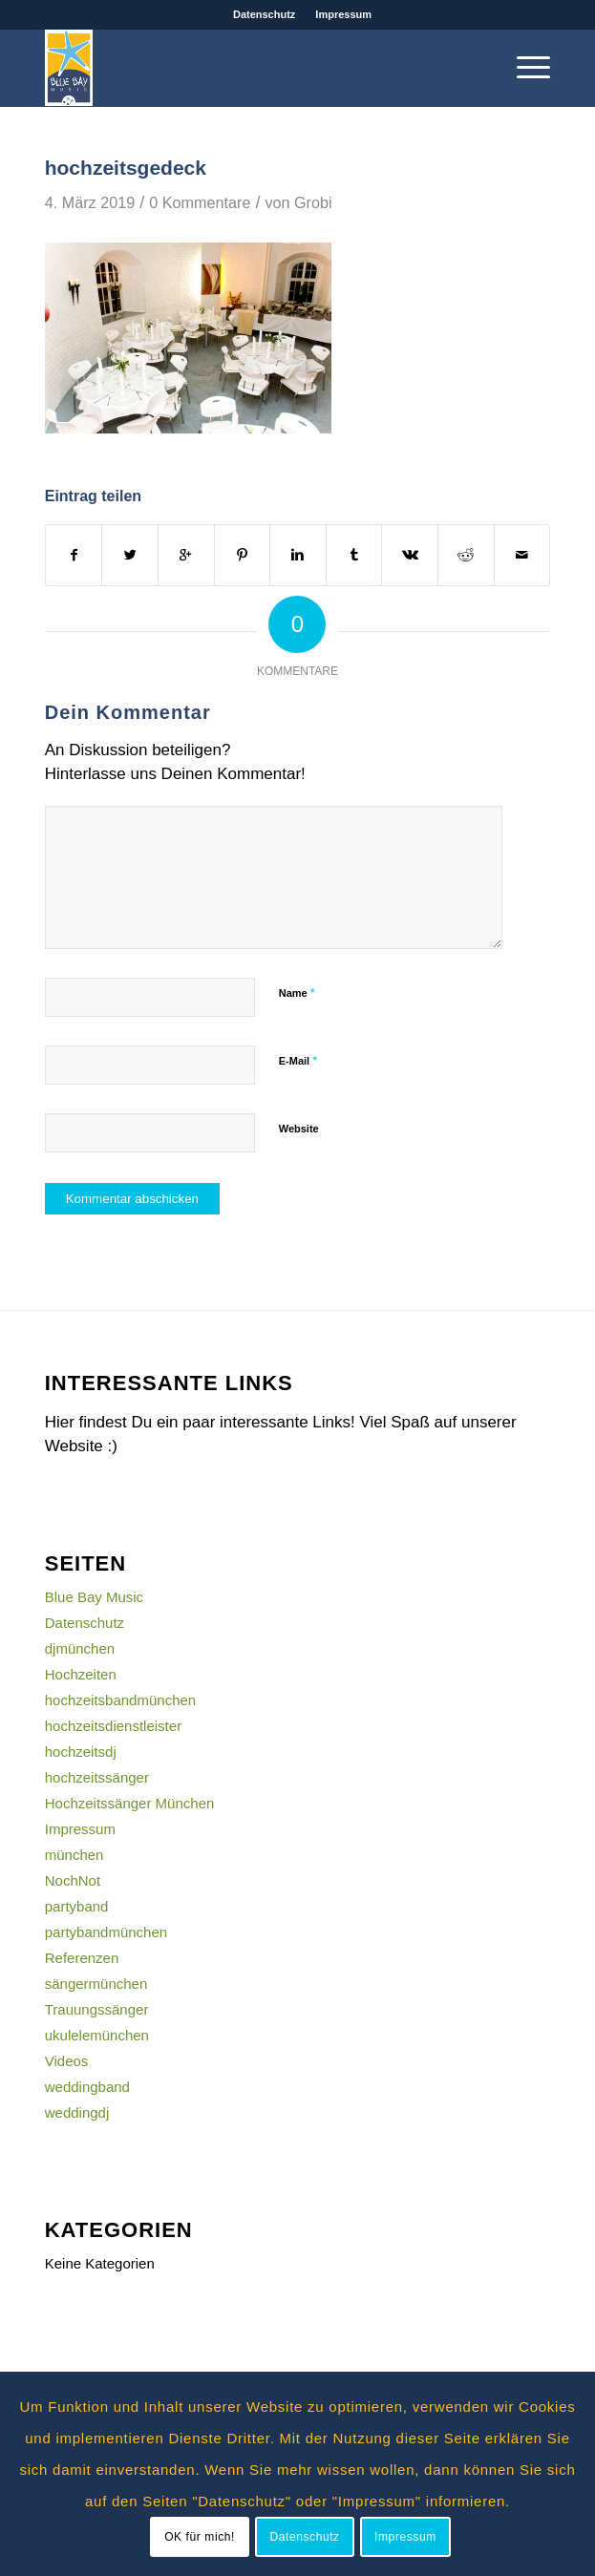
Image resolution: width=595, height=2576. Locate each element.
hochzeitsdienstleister (113, 1726)
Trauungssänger (97, 2009)
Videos (67, 2061)
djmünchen (80, 1648)
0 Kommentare (199, 202)
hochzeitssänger (97, 1777)
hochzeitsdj (81, 1751)
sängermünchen (96, 1983)
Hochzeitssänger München (130, 1803)
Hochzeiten (81, 1674)
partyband (77, 1906)
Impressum (343, 14)
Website (299, 1128)
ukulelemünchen (97, 2035)
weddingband (87, 2087)
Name (297, 992)
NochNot (72, 1880)
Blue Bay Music (94, 1597)
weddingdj (77, 2112)
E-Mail (298, 1060)
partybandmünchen (106, 1932)
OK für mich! (199, 2537)
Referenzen (82, 1958)
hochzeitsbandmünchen (120, 1700)
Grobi (313, 202)
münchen (74, 1855)
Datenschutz (264, 14)
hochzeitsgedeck (125, 168)
